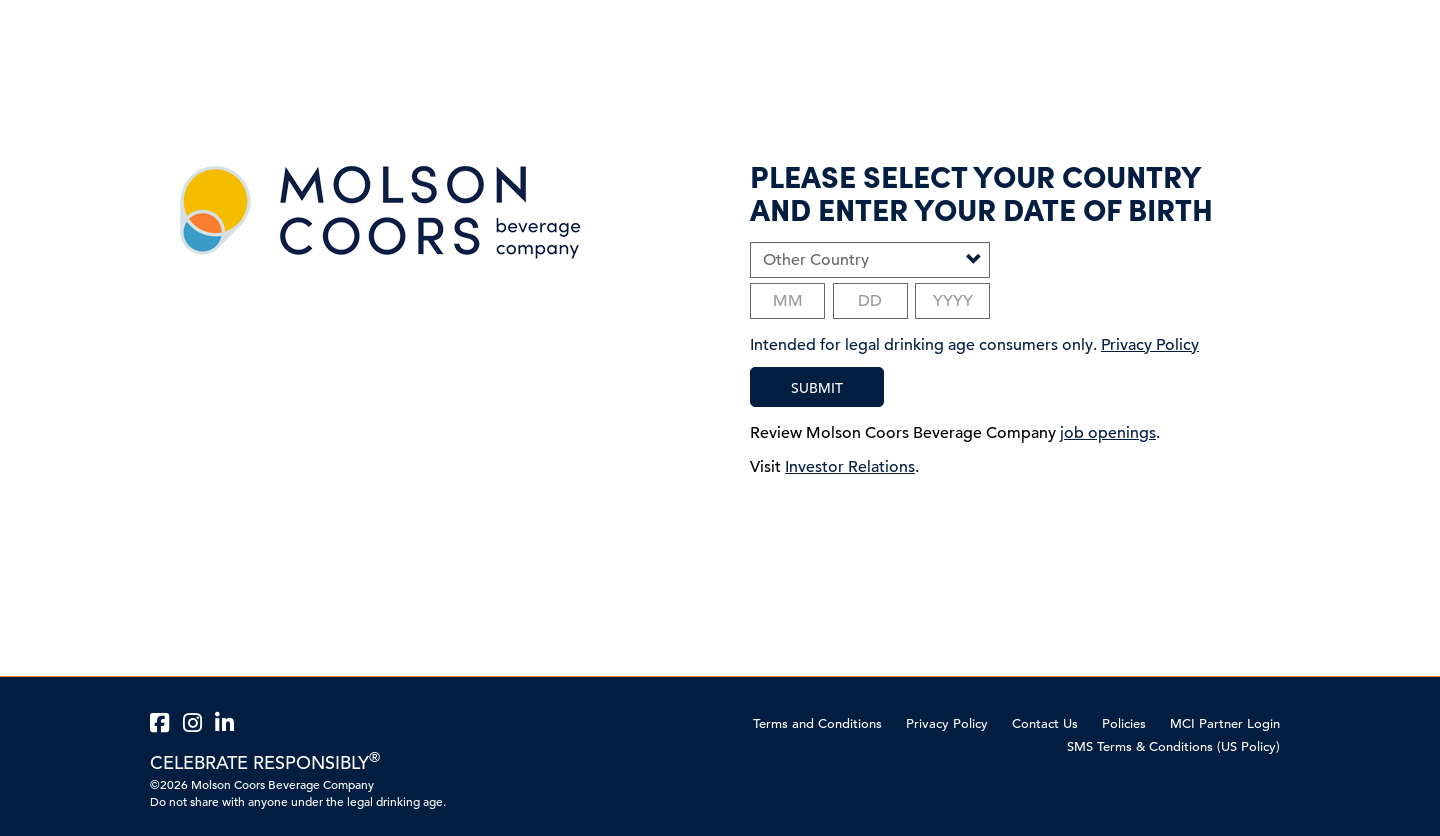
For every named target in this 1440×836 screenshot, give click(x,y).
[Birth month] (787, 301)
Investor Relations (850, 467)
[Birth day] (870, 301)
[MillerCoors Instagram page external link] (195, 723)
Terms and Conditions (817, 723)
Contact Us (1045, 723)
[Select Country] (870, 260)
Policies (1124, 723)
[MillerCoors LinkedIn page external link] (227, 723)
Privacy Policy (947, 723)
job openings (1108, 433)
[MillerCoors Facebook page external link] (162, 723)
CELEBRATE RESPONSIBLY (265, 762)
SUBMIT (817, 388)
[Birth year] (952, 301)
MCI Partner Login (1225, 723)
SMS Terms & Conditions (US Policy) (1173, 746)
